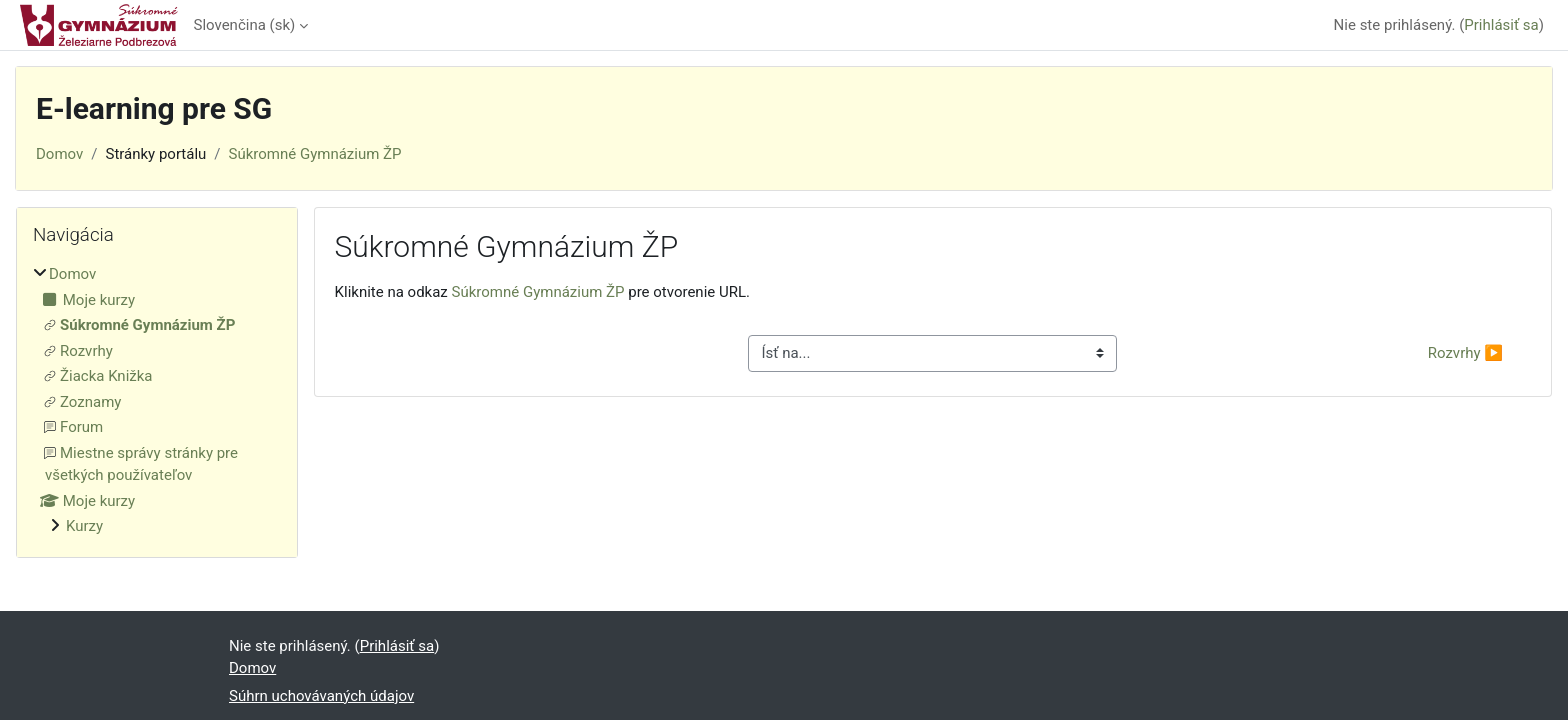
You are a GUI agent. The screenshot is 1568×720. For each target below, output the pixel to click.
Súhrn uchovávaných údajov (321, 696)
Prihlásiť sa (1501, 25)
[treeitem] (157, 400)
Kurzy (84, 526)
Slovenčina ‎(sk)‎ (245, 25)
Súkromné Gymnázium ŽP (315, 154)
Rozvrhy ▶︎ (1465, 353)
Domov (59, 154)
